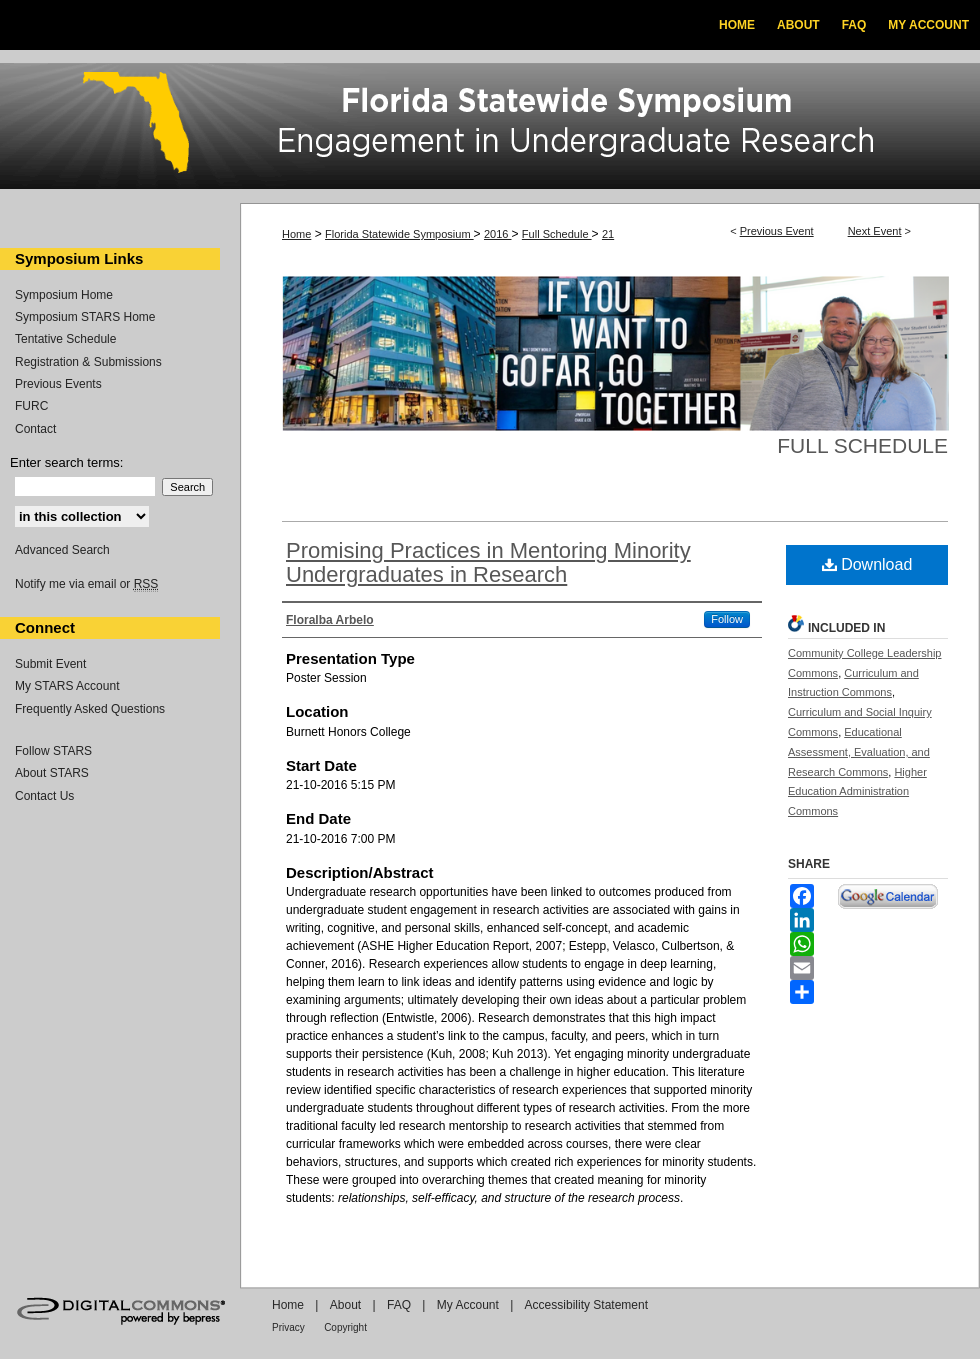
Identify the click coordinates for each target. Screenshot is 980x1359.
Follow (727, 619)
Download (867, 564)
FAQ (399, 1305)
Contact (35, 429)
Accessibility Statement (586, 1305)
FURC (31, 406)
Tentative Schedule (65, 339)
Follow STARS (53, 751)
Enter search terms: (66, 462)
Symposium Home (64, 295)
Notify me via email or (86, 584)
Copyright (345, 1327)
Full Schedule (557, 234)
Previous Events (58, 384)
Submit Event (50, 664)
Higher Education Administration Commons (857, 792)
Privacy (288, 1327)
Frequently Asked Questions (90, 709)
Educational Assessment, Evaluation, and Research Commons (859, 752)
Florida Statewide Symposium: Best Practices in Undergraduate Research (490, 129)
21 (608, 234)
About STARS (52, 773)
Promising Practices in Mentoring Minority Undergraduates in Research (488, 562)
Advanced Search (62, 550)
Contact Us (44, 796)
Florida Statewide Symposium (399, 234)
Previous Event (777, 231)
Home (296, 234)
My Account (468, 1305)
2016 (498, 234)
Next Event (875, 231)
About (345, 1305)
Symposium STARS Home (85, 317)
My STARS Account (67, 686)
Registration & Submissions (88, 362)
